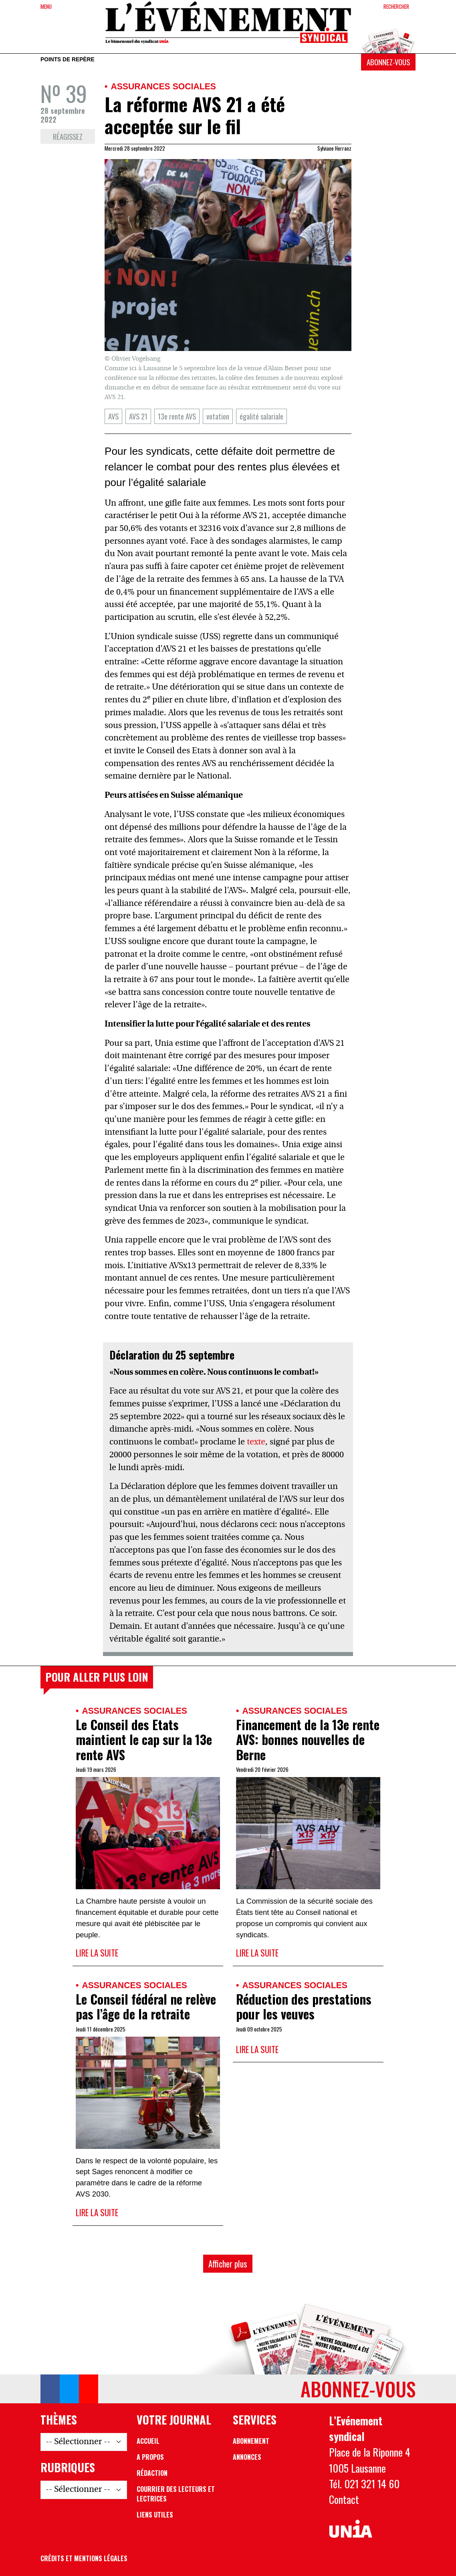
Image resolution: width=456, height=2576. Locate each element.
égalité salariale (261, 416)
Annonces (247, 2457)
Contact (344, 2499)
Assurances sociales (163, 86)
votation (217, 416)
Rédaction (152, 2473)
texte (256, 1442)
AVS (113, 416)
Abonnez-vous (388, 61)
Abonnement (251, 2441)
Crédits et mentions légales (83, 2558)
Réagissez (68, 136)
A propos (150, 2457)
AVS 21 (138, 416)
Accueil (148, 2441)
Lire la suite (97, 1953)
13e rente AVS (177, 416)
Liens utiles (155, 2515)
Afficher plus (227, 2263)
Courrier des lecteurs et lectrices (176, 2493)
